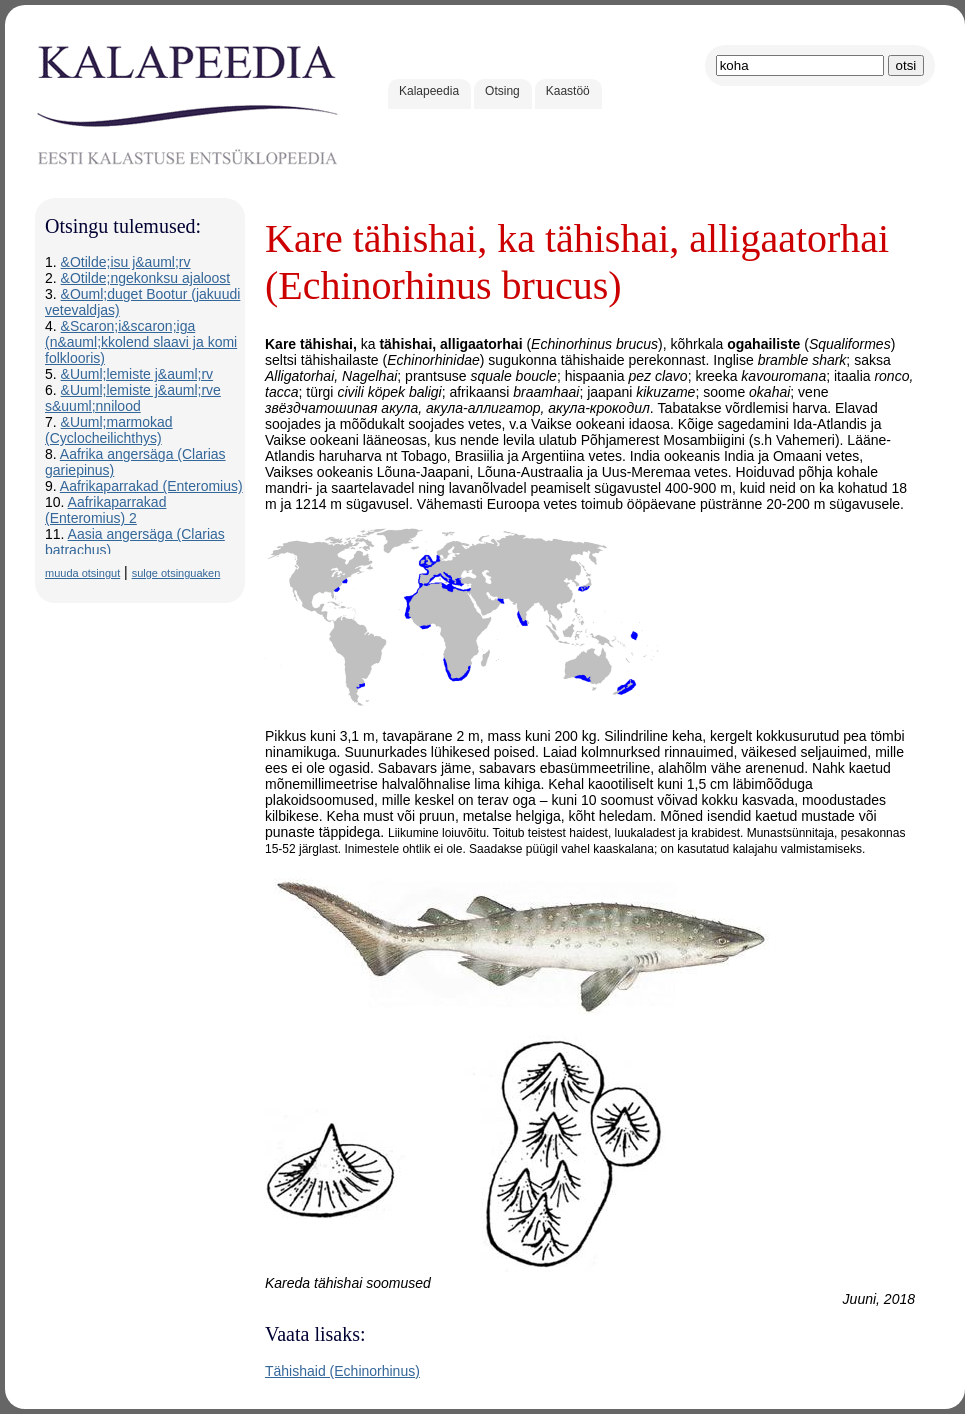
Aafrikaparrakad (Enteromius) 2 (105, 510)
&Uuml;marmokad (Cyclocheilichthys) (109, 430)
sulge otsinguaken (176, 573)
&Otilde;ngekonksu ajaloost (146, 278)
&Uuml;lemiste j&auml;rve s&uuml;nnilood (133, 398)
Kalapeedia (429, 91)
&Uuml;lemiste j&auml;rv (137, 374)
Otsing (502, 91)
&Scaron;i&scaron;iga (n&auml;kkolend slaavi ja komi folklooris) (141, 342)
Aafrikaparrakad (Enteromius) (151, 486)
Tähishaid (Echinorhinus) (342, 1371)
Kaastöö (568, 91)
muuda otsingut (82, 573)
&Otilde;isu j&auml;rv (126, 262)
